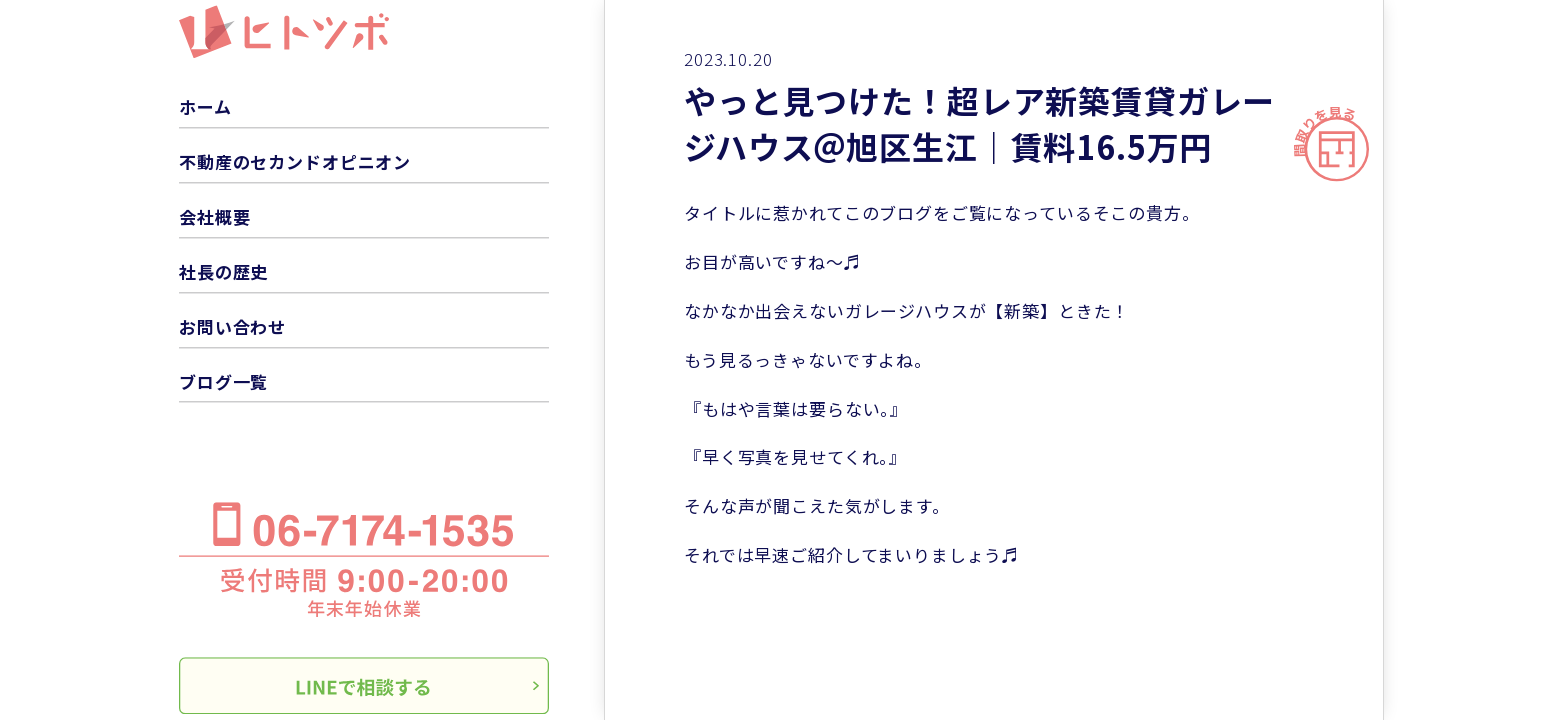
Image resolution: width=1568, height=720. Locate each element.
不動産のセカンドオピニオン (295, 161)
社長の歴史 (223, 271)
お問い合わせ (232, 326)
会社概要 (214, 216)
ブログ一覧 (223, 381)
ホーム (205, 106)
